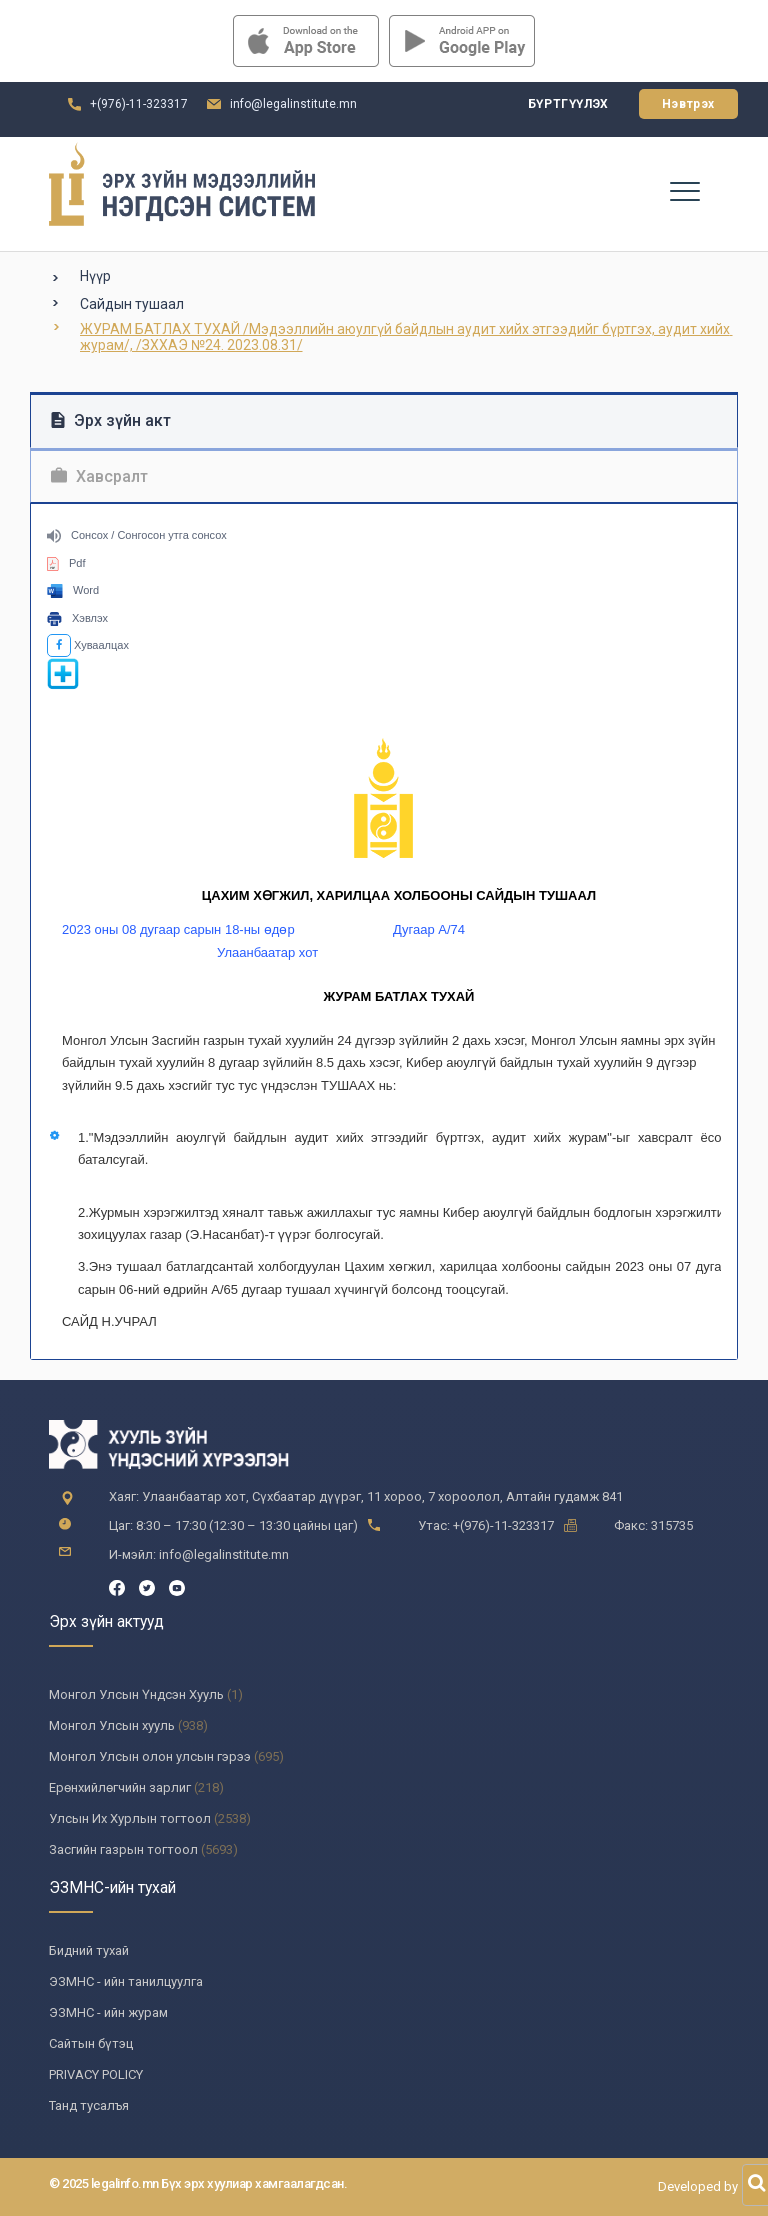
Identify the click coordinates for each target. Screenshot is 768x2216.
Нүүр (95, 276)
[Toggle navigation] (684, 190)
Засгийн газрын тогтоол (123, 1849)
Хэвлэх (77, 618)
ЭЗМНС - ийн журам (108, 2012)
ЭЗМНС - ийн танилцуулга (126, 1981)
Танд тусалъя (89, 2105)
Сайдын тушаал (132, 304)
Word (73, 590)
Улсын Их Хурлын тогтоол (130, 1818)
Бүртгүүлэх (568, 104)
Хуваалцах (88, 645)
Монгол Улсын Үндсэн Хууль (136, 1694)
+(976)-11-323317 (139, 104)
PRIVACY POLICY (96, 2074)
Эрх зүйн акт (111, 420)
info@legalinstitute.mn (293, 104)
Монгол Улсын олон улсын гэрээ (150, 1756)
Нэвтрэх (688, 104)
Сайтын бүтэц (91, 2043)
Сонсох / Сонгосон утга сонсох (137, 535)
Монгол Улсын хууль (112, 1725)
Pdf (66, 563)
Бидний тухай (89, 1950)
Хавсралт (99, 476)
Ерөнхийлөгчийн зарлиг (120, 1787)
